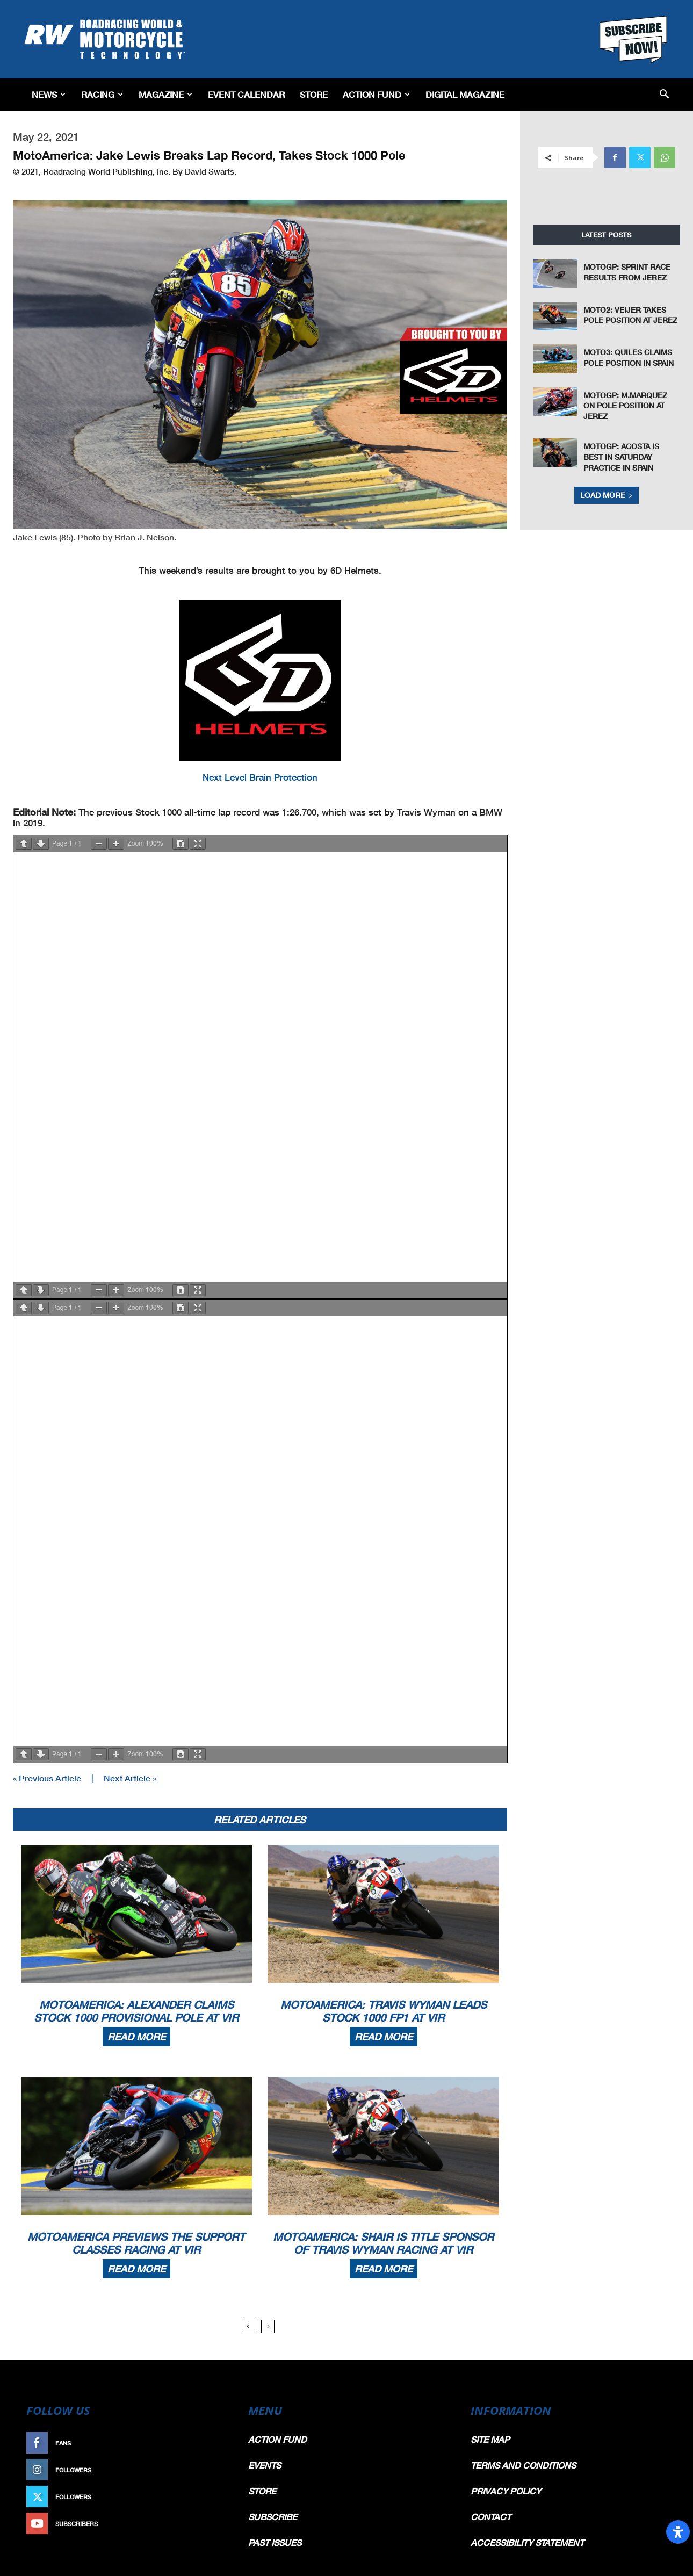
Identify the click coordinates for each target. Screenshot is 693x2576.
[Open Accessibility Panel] (678, 2532)
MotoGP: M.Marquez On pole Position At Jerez (625, 406)
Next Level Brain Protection (260, 777)
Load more (606, 495)
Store (314, 94)
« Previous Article (47, 1778)
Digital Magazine (464, 94)
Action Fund (376, 94)
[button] (664, 95)
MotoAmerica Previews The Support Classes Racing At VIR (136, 2243)
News (49, 94)
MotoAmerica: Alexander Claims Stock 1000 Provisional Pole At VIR (136, 2011)
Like (216, 2443)
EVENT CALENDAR (246, 94)
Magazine (165, 94)
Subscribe (205, 2523)
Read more (136, 2037)
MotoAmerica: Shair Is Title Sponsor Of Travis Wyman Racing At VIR (383, 2243)
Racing (102, 94)
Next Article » (130, 1778)
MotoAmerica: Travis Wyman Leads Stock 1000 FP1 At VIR (383, 2011)
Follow (210, 2469)
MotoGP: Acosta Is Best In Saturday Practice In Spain (621, 457)
